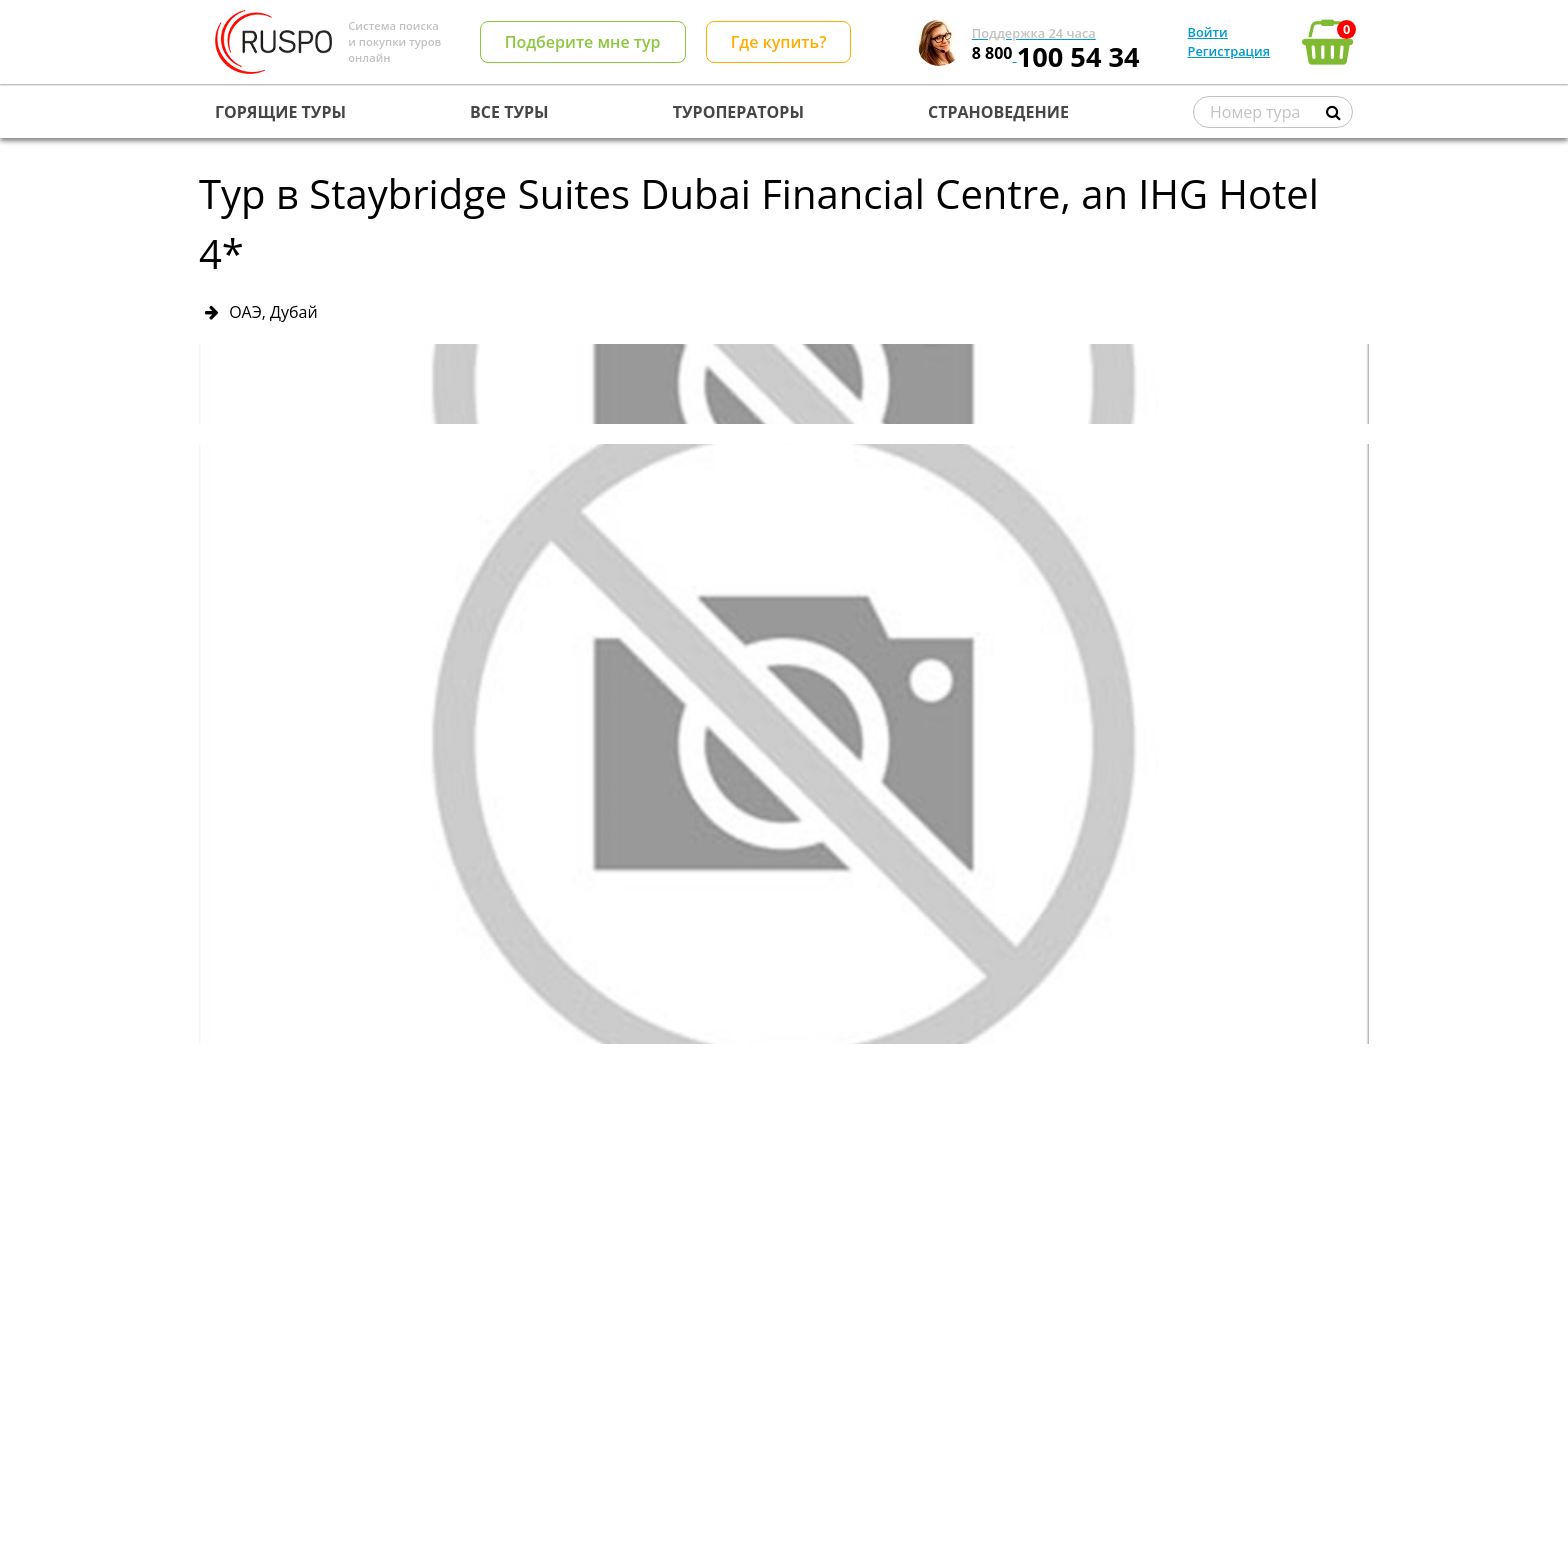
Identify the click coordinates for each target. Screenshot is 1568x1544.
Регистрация (1229, 51)
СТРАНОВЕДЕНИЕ (998, 112)
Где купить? (779, 42)
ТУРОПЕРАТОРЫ (738, 112)
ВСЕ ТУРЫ (509, 112)
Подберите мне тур (583, 42)
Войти (1208, 32)
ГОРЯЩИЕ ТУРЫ (280, 112)
